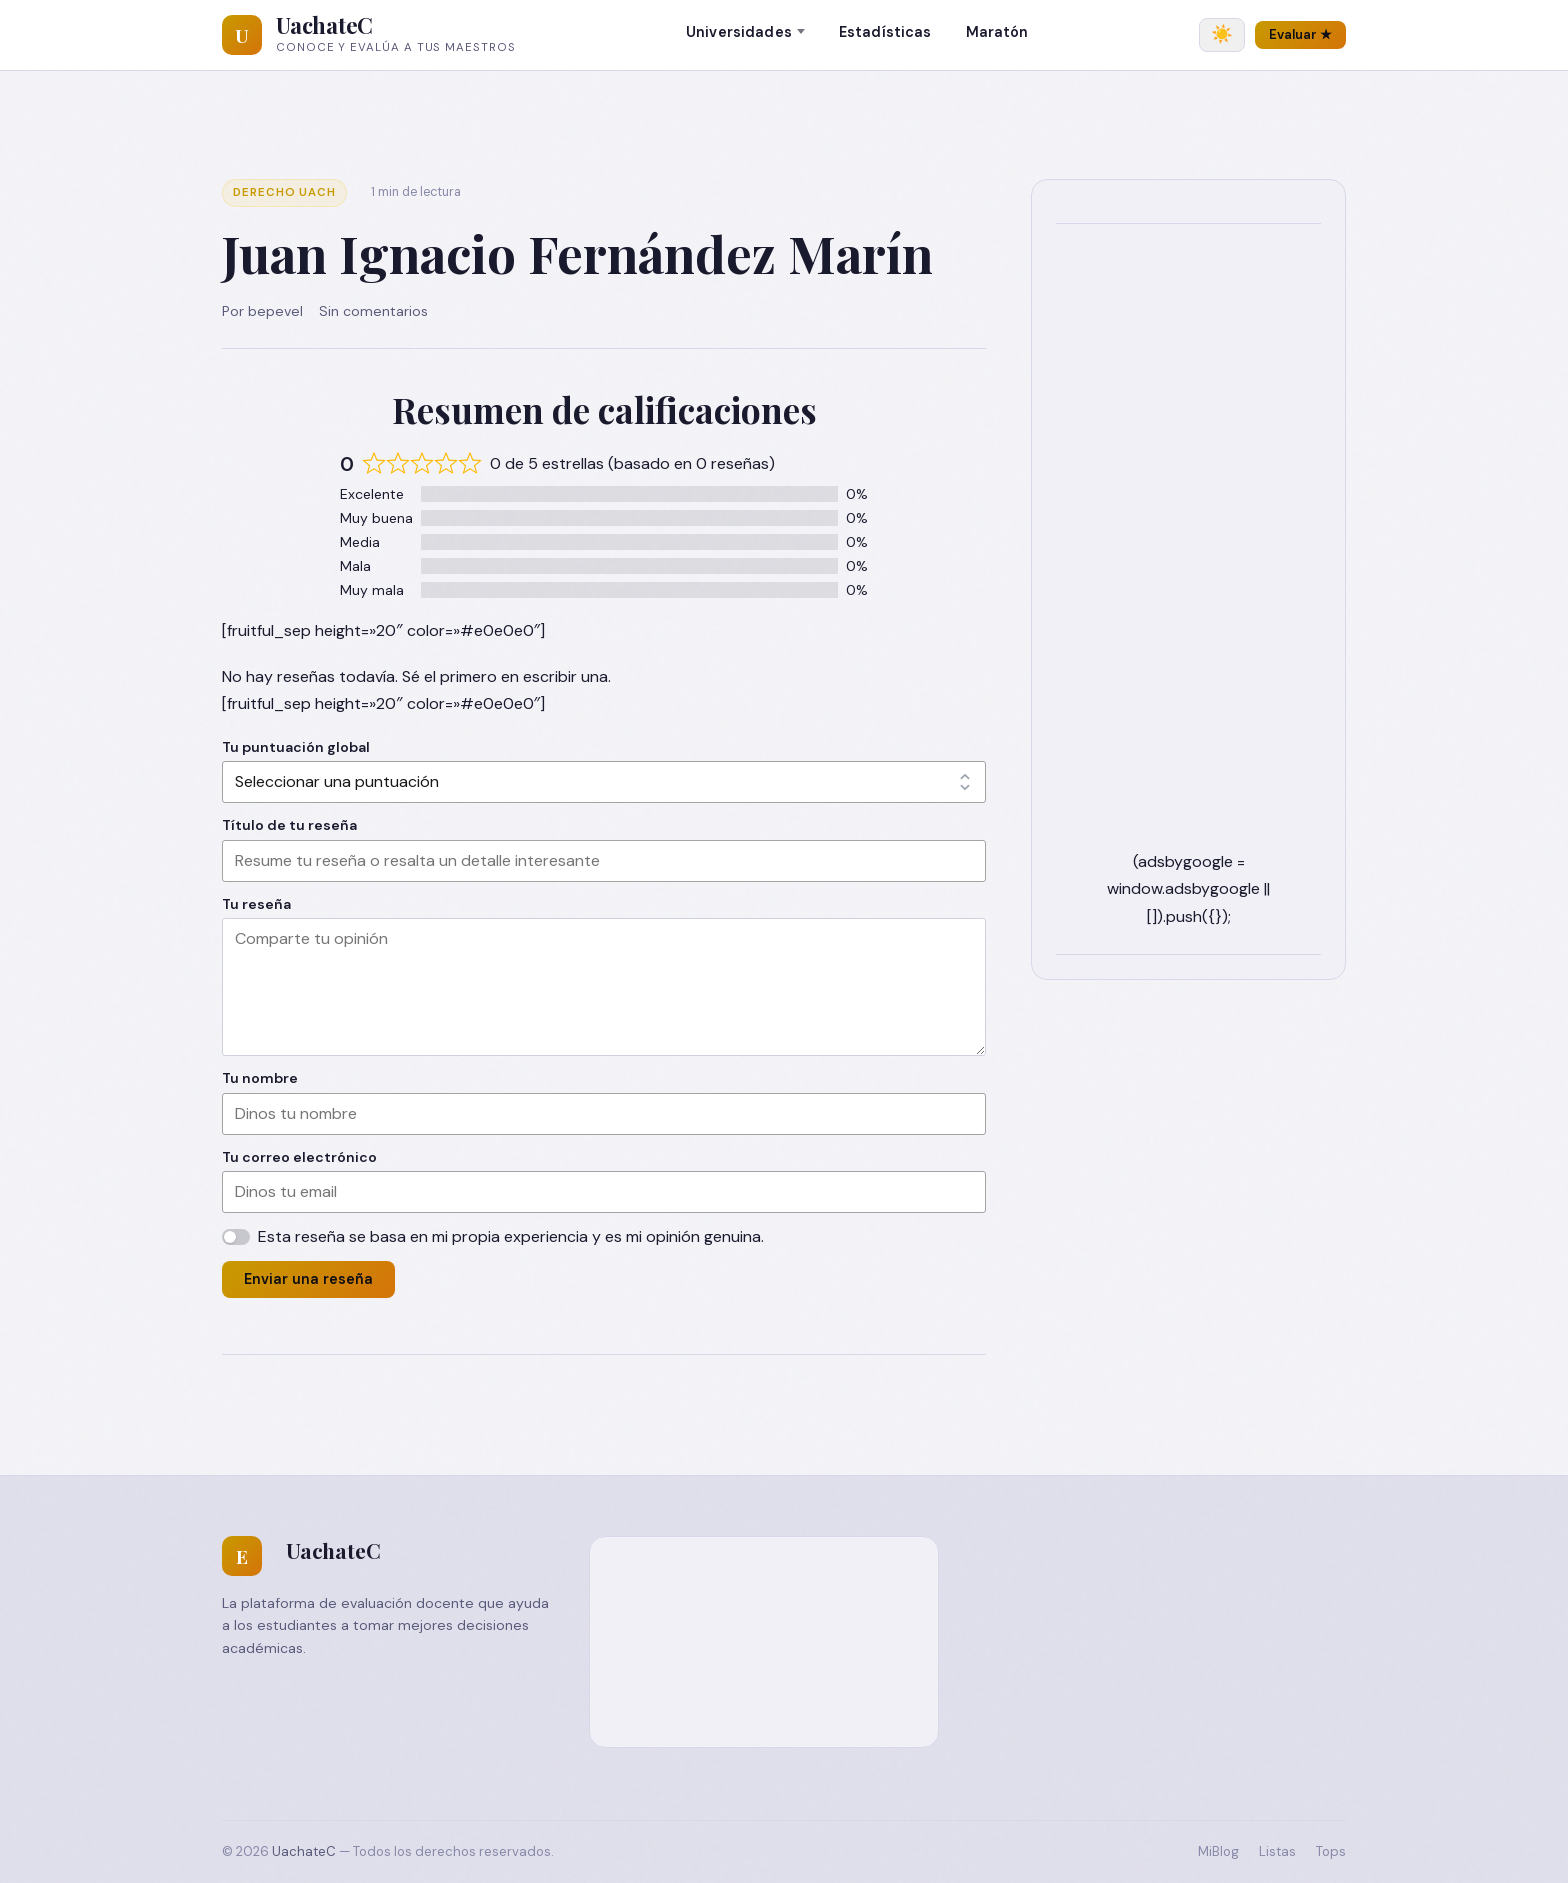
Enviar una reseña (308, 1279)
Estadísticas (885, 32)
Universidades (739, 32)
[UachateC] (242, 35)
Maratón (997, 32)
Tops (1331, 1851)
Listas (1277, 1851)
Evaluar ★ (1300, 34)
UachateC (324, 25)
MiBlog (1218, 1851)
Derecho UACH (284, 192)
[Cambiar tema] (1222, 35)
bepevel (275, 311)
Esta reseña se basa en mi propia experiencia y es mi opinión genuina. (511, 1236)
